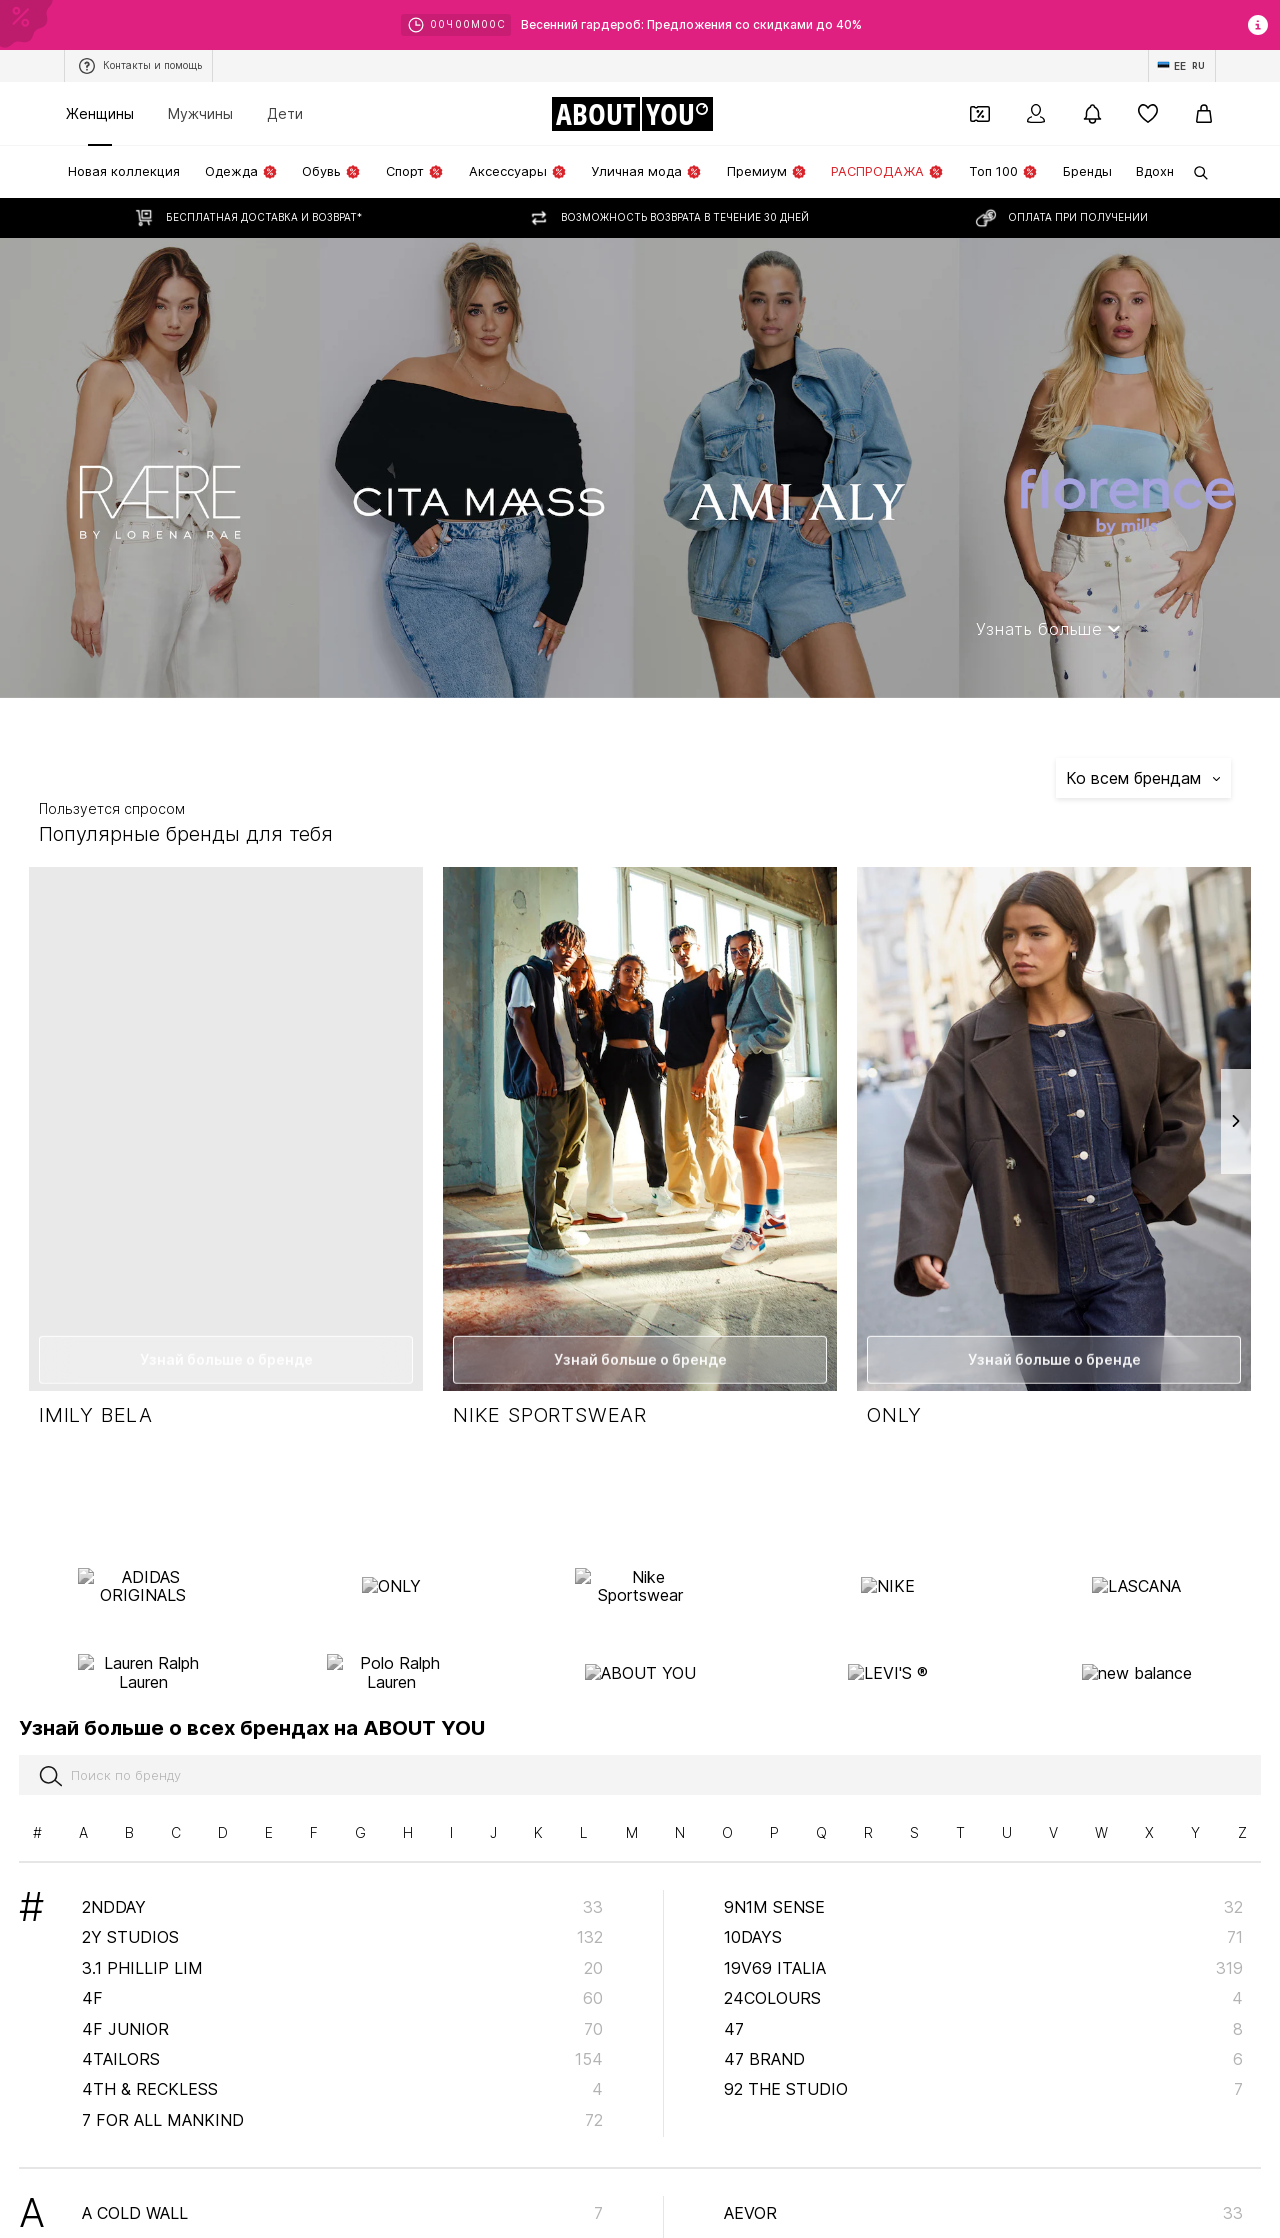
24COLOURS (984, 1922)
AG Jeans (984, 2197)
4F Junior (342, 1952)
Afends (984, 2167)
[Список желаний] (1148, 114)
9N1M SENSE (984, 1830)
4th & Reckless (342, 2013)
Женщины (100, 113)
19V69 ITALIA (984, 1891)
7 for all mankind (342, 2043)
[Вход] (1036, 114)
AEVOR (984, 2136)
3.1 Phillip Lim (342, 1891)
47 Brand (984, 1982)
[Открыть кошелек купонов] (980, 114)
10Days (984, 1861)
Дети (285, 113)
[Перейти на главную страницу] (632, 114)
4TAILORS (342, 1982)
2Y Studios (342, 1861)
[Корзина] (1204, 114)
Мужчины (200, 113)
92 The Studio (984, 2013)
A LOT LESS (342, 2197)
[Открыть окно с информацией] (1258, 25)
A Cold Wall (342, 2136)
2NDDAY (342, 1830)
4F (342, 1922)
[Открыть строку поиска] (1194, 173)
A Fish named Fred (342, 2167)
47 (984, 1952)
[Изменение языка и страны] (1182, 66)
